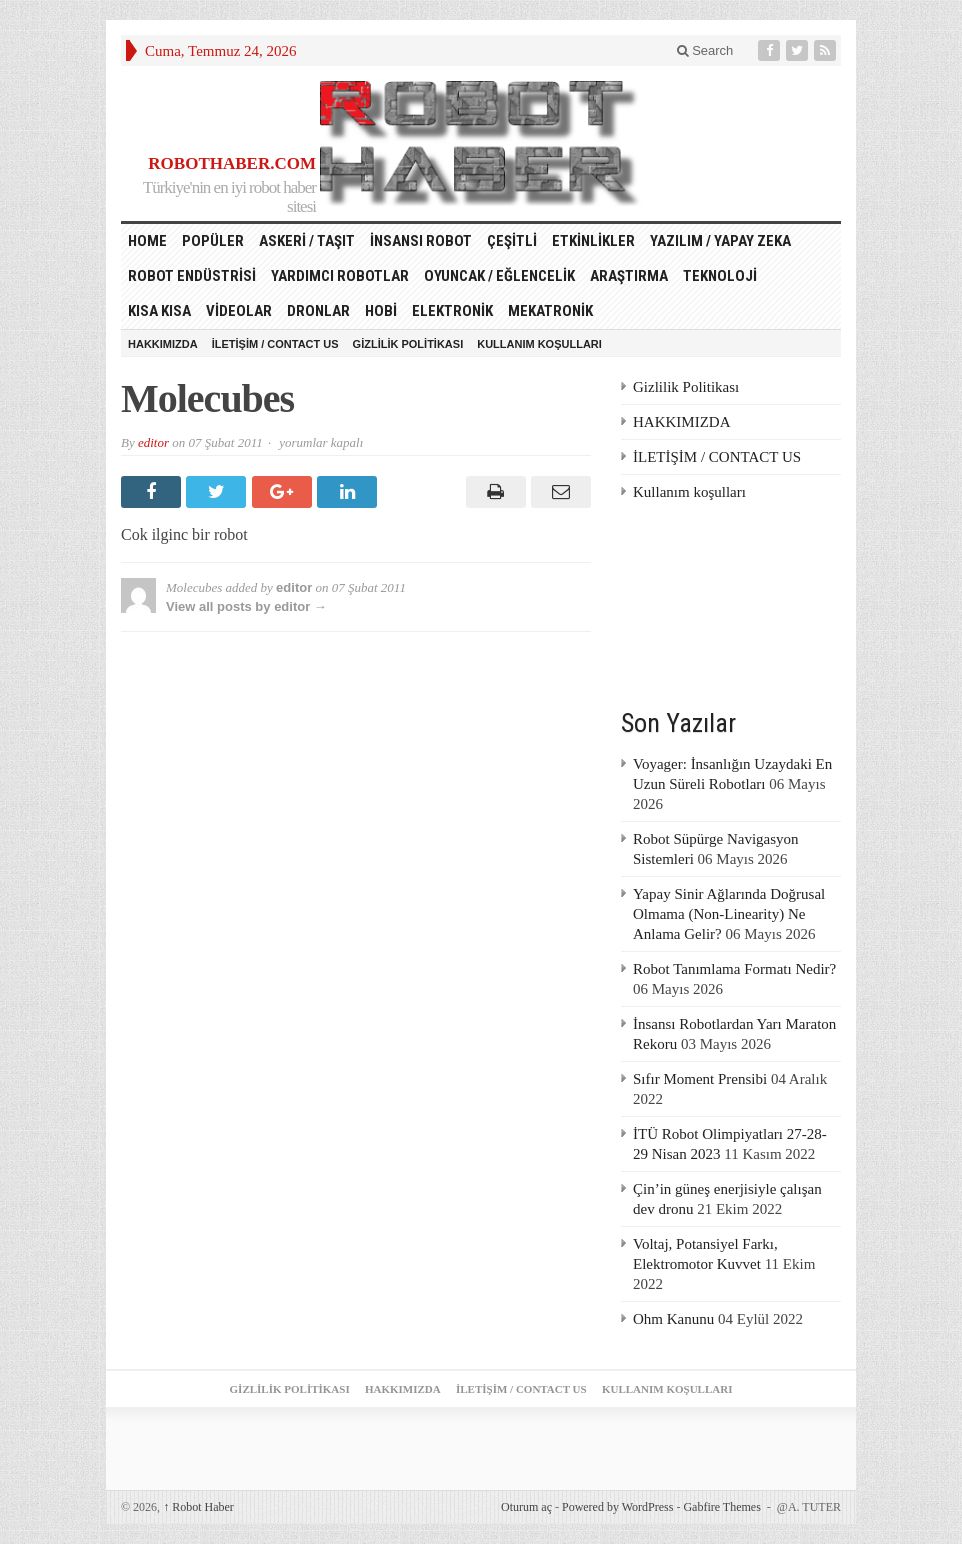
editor (153, 442)
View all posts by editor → (246, 606)
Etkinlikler (593, 241)
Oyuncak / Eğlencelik (499, 276)
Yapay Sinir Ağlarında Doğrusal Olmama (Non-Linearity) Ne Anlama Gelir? (729, 914)
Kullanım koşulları (539, 344)
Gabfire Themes (721, 1507)
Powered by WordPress (617, 1507)
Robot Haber (198, 1507)
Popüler (213, 241)
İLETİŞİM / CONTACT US (275, 344)
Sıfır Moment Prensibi (700, 1079)
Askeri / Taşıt (307, 241)
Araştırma (629, 276)
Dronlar (318, 311)
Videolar (239, 311)
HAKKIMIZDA (163, 344)
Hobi (381, 311)
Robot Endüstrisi (192, 276)
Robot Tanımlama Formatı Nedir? (734, 969)
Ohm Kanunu (673, 1319)
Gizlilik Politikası (408, 344)
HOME (147, 241)
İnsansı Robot (421, 241)
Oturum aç (526, 1507)
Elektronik (452, 311)
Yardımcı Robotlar (340, 276)
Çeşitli (512, 241)
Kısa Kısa (159, 311)
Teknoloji (720, 276)
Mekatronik (550, 311)
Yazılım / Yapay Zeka (720, 241)
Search (705, 50)
